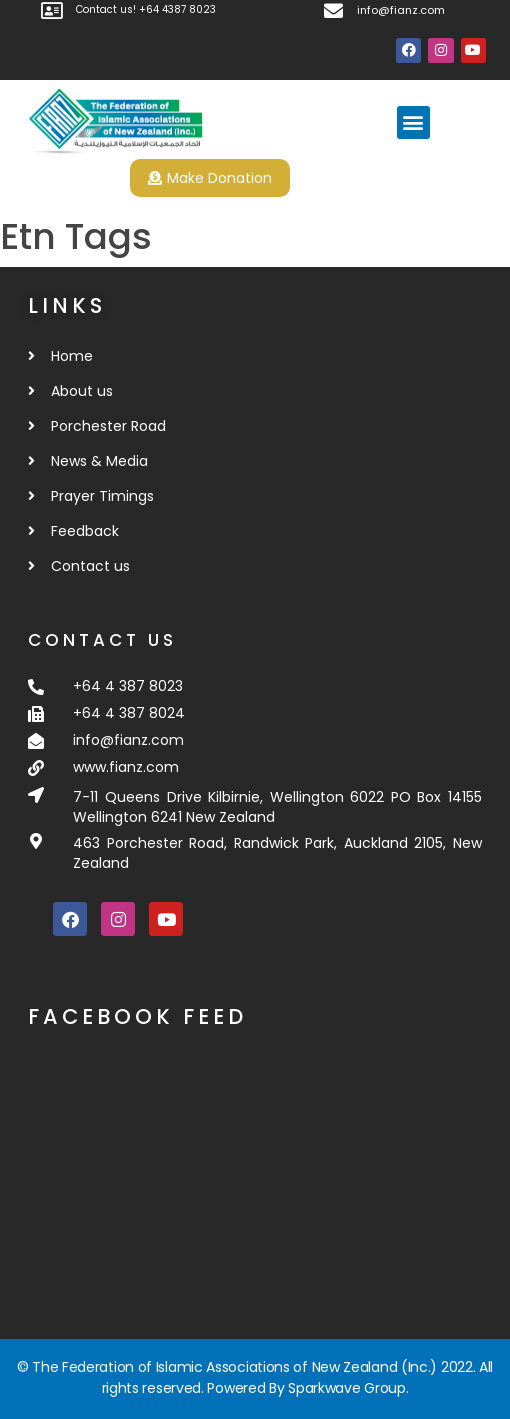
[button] (413, 122)
